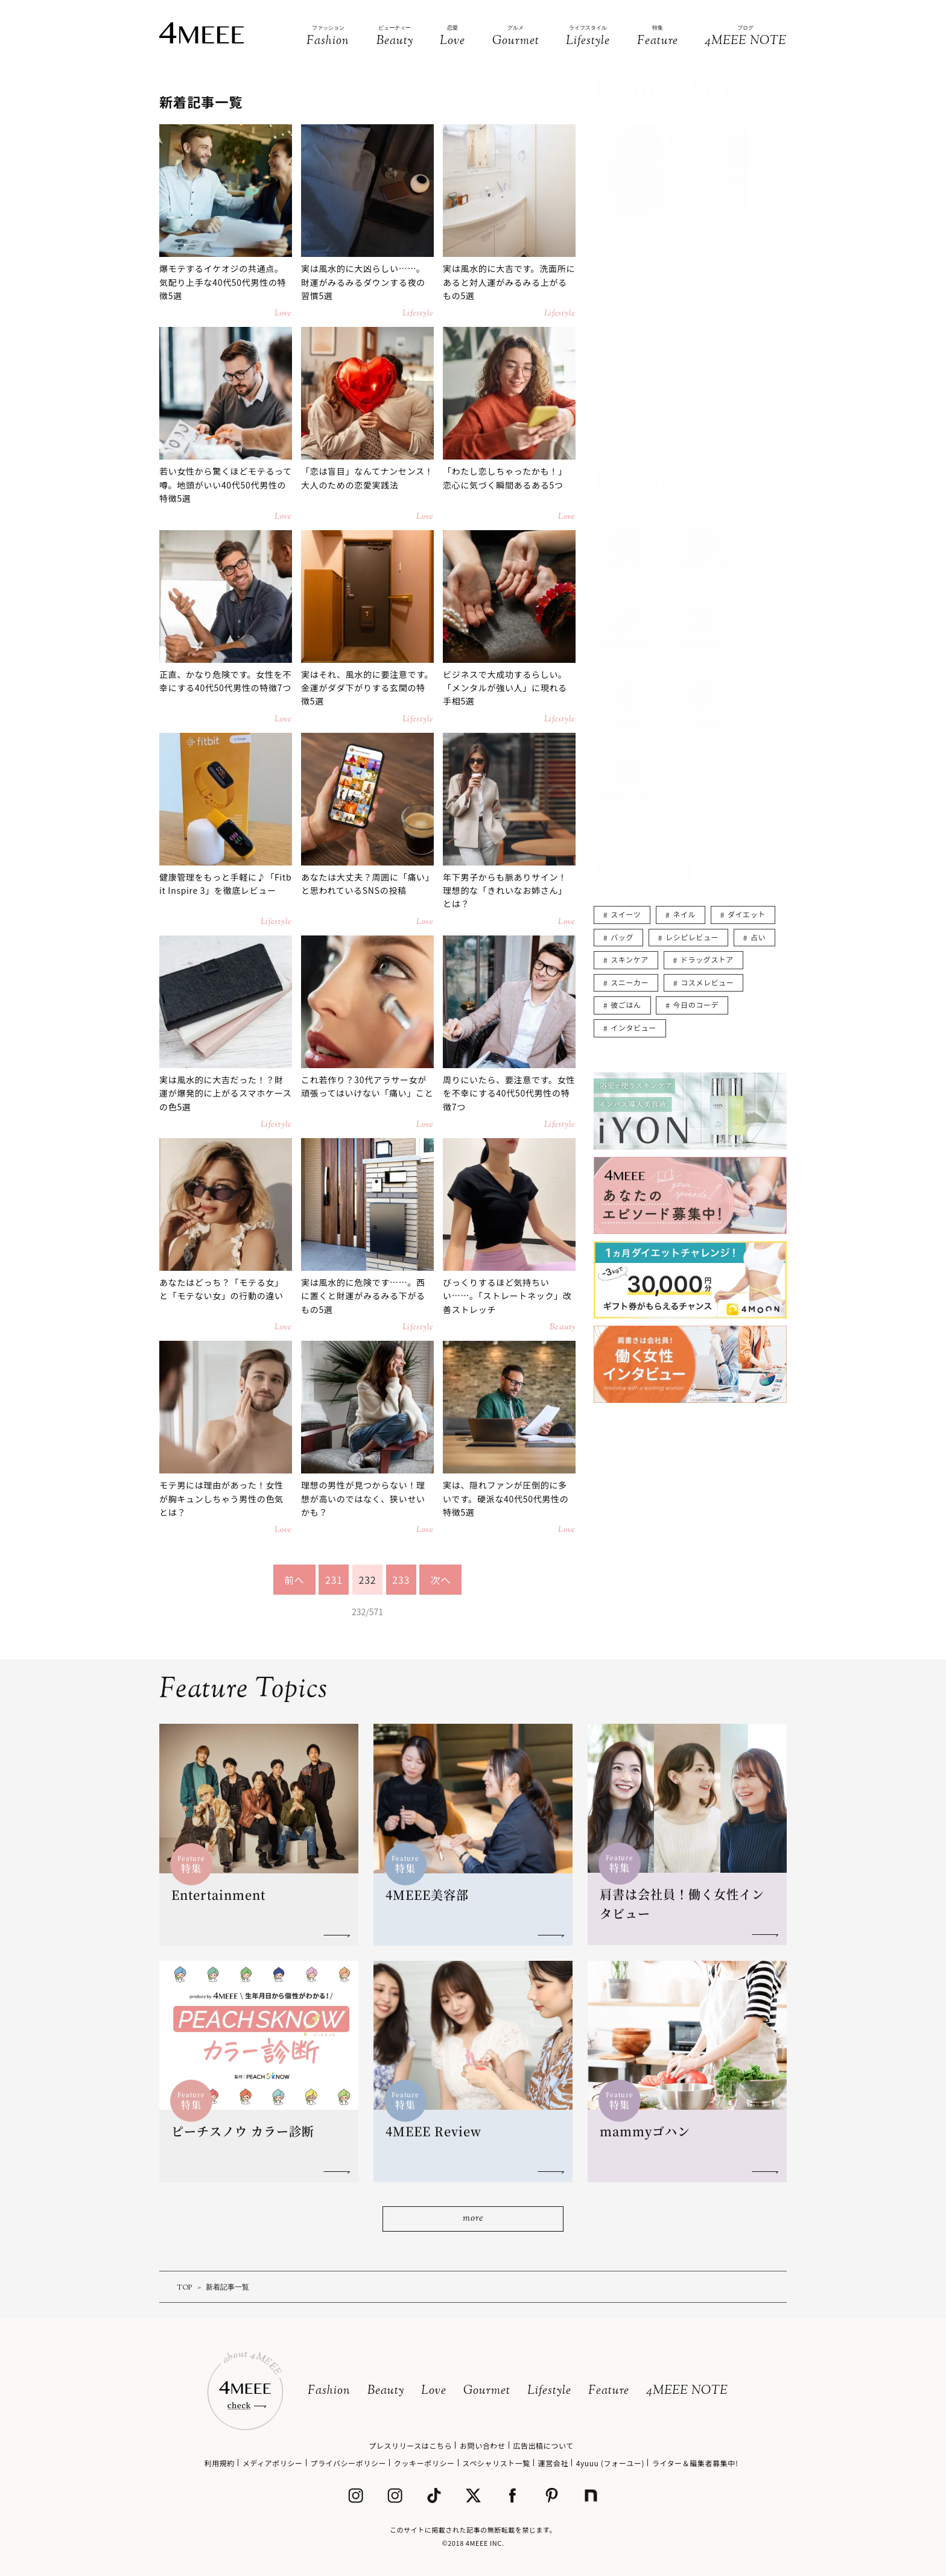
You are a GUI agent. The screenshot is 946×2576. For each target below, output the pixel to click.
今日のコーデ (696, 1004)
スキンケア (630, 959)
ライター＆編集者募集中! (695, 2463)
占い (758, 937)
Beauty (385, 2391)
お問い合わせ (483, 2445)
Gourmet (486, 2391)
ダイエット (747, 914)
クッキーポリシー (424, 2463)
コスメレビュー (707, 982)
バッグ (622, 937)
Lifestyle (549, 2391)
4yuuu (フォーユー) (610, 2463)
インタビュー (633, 1027)
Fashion (329, 2391)
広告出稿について (543, 2445)
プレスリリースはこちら (410, 2445)
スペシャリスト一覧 (496, 2463)
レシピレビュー (692, 937)
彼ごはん (626, 1004)
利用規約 (220, 2463)
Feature (608, 2391)
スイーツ (626, 914)
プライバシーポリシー (348, 2463)
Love (433, 2391)
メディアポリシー (273, 2463)
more (473, 2219)
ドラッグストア (707, 959)
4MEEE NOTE (687, 2391)
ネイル (684, 914)
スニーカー (630, 982)
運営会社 (553, 2463)
